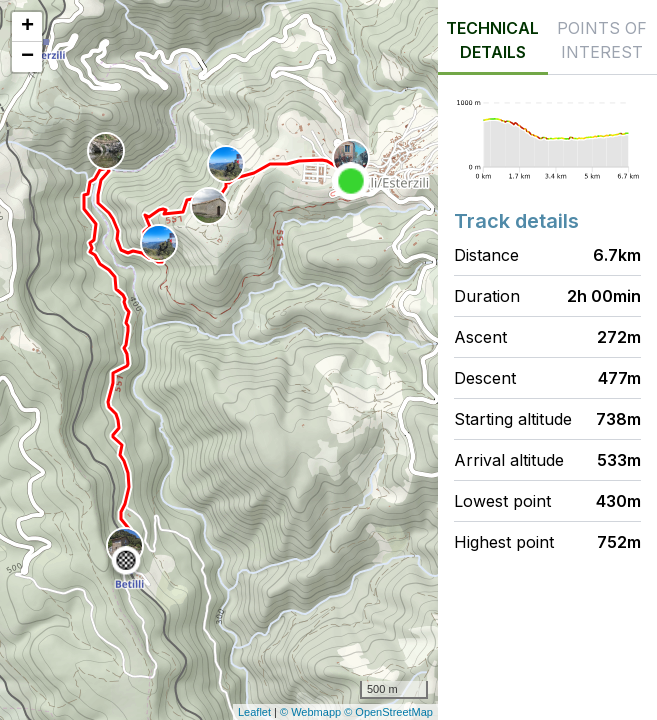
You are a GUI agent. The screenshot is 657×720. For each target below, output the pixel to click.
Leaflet (254, 712)
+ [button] (27, 27)
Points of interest (602, 40)
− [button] (27, 57)
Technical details (492, 40)
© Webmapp (312, 712)
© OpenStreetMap (388, 712)
